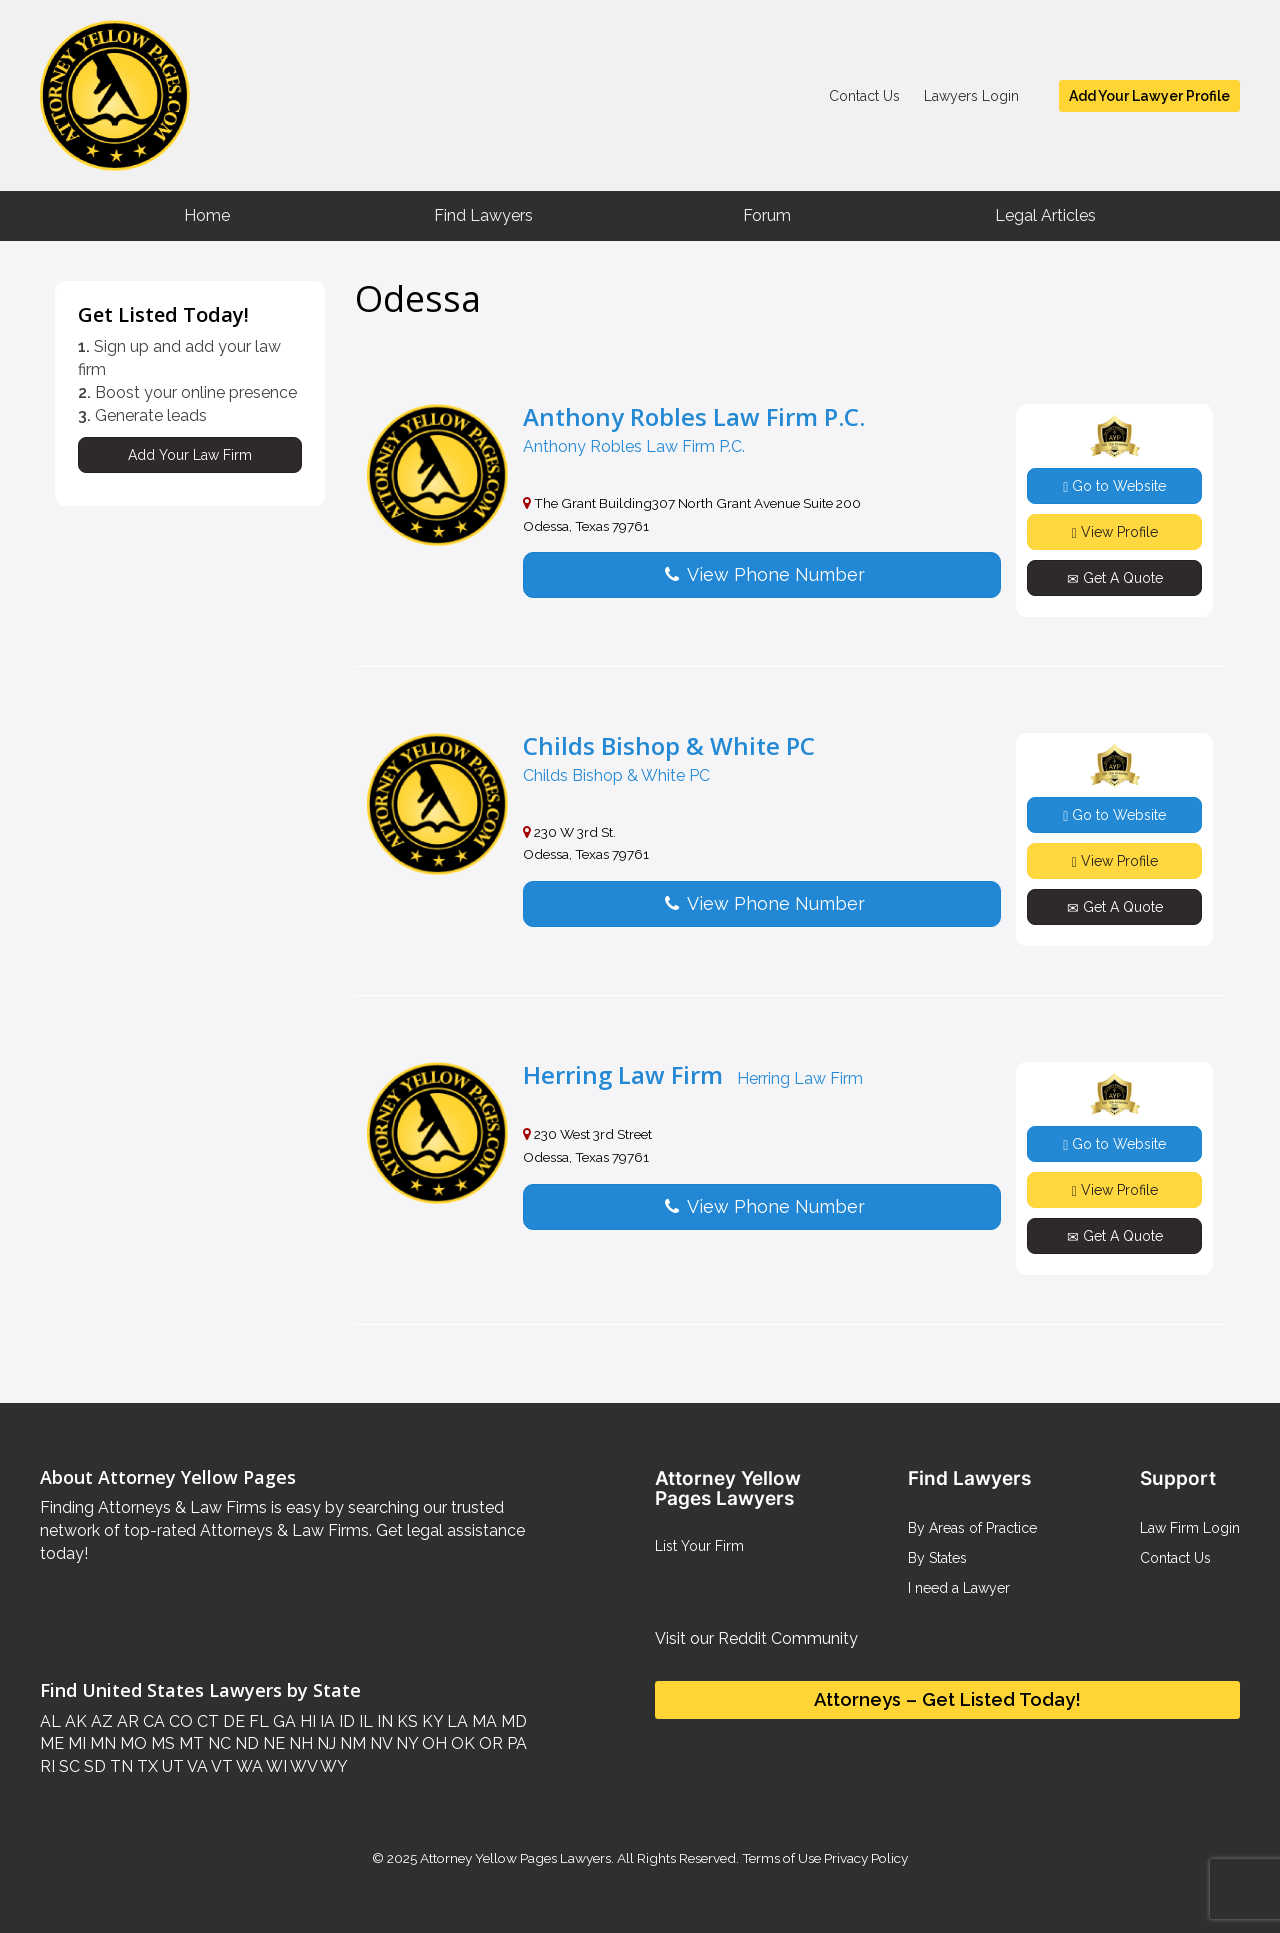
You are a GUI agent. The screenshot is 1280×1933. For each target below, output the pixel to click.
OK (461, 1743)
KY (430, 1721)
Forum (767, 215)
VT (220, 1766)
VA (196, 1766)
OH (432, 1743)
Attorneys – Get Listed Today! (947, 1699)
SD (93, 1766)
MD (512, 1721)
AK (74, 1721)
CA (152, 1721)
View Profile (1115, 532)
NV (379, 1743)
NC (217, 1743)
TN (119, 1766)
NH (299, 1743)
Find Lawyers (483, 215)
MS (161, 1743)
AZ (100, 1721)
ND (245, 1743)
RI (47, 1766)
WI (275, 1766)
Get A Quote (1115, 578)
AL (50, 1721)
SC (67, 1766)
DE (232, 1721)
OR (489, 1743)
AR (126, 1721)
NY (405, 1743)
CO (179, 1721)
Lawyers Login (971, 96)
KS (405, 1721)
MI (75, 1743)
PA (515, 1743)
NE (272, 1743)
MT (189, 1743)
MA (482, 1721)
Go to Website (1114, 486)
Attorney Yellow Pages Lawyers (515, 1858)
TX (145, 1766)
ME (52, 1743)
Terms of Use (781, 1858)
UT (171, 1766)
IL (364, 1721)
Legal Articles (1045, 215)
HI (306, 1721)
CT (206, 1721)
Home (207, 215)
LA (455, 1721)
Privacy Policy (864, 1858)
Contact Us (864, 96)
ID (345, 1721)
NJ (324, 1743)
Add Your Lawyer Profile (1149, 96)
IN (383, 1721)
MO (131, 1743)
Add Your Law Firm (190, 455)
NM (351, 1743)
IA (325, 1721)
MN (101, 1743)
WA (248, 1766)
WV (302, 1766)
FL (257, 1721)
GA (282, 1721)
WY (332, 1766)
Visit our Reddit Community (756, 1638)
